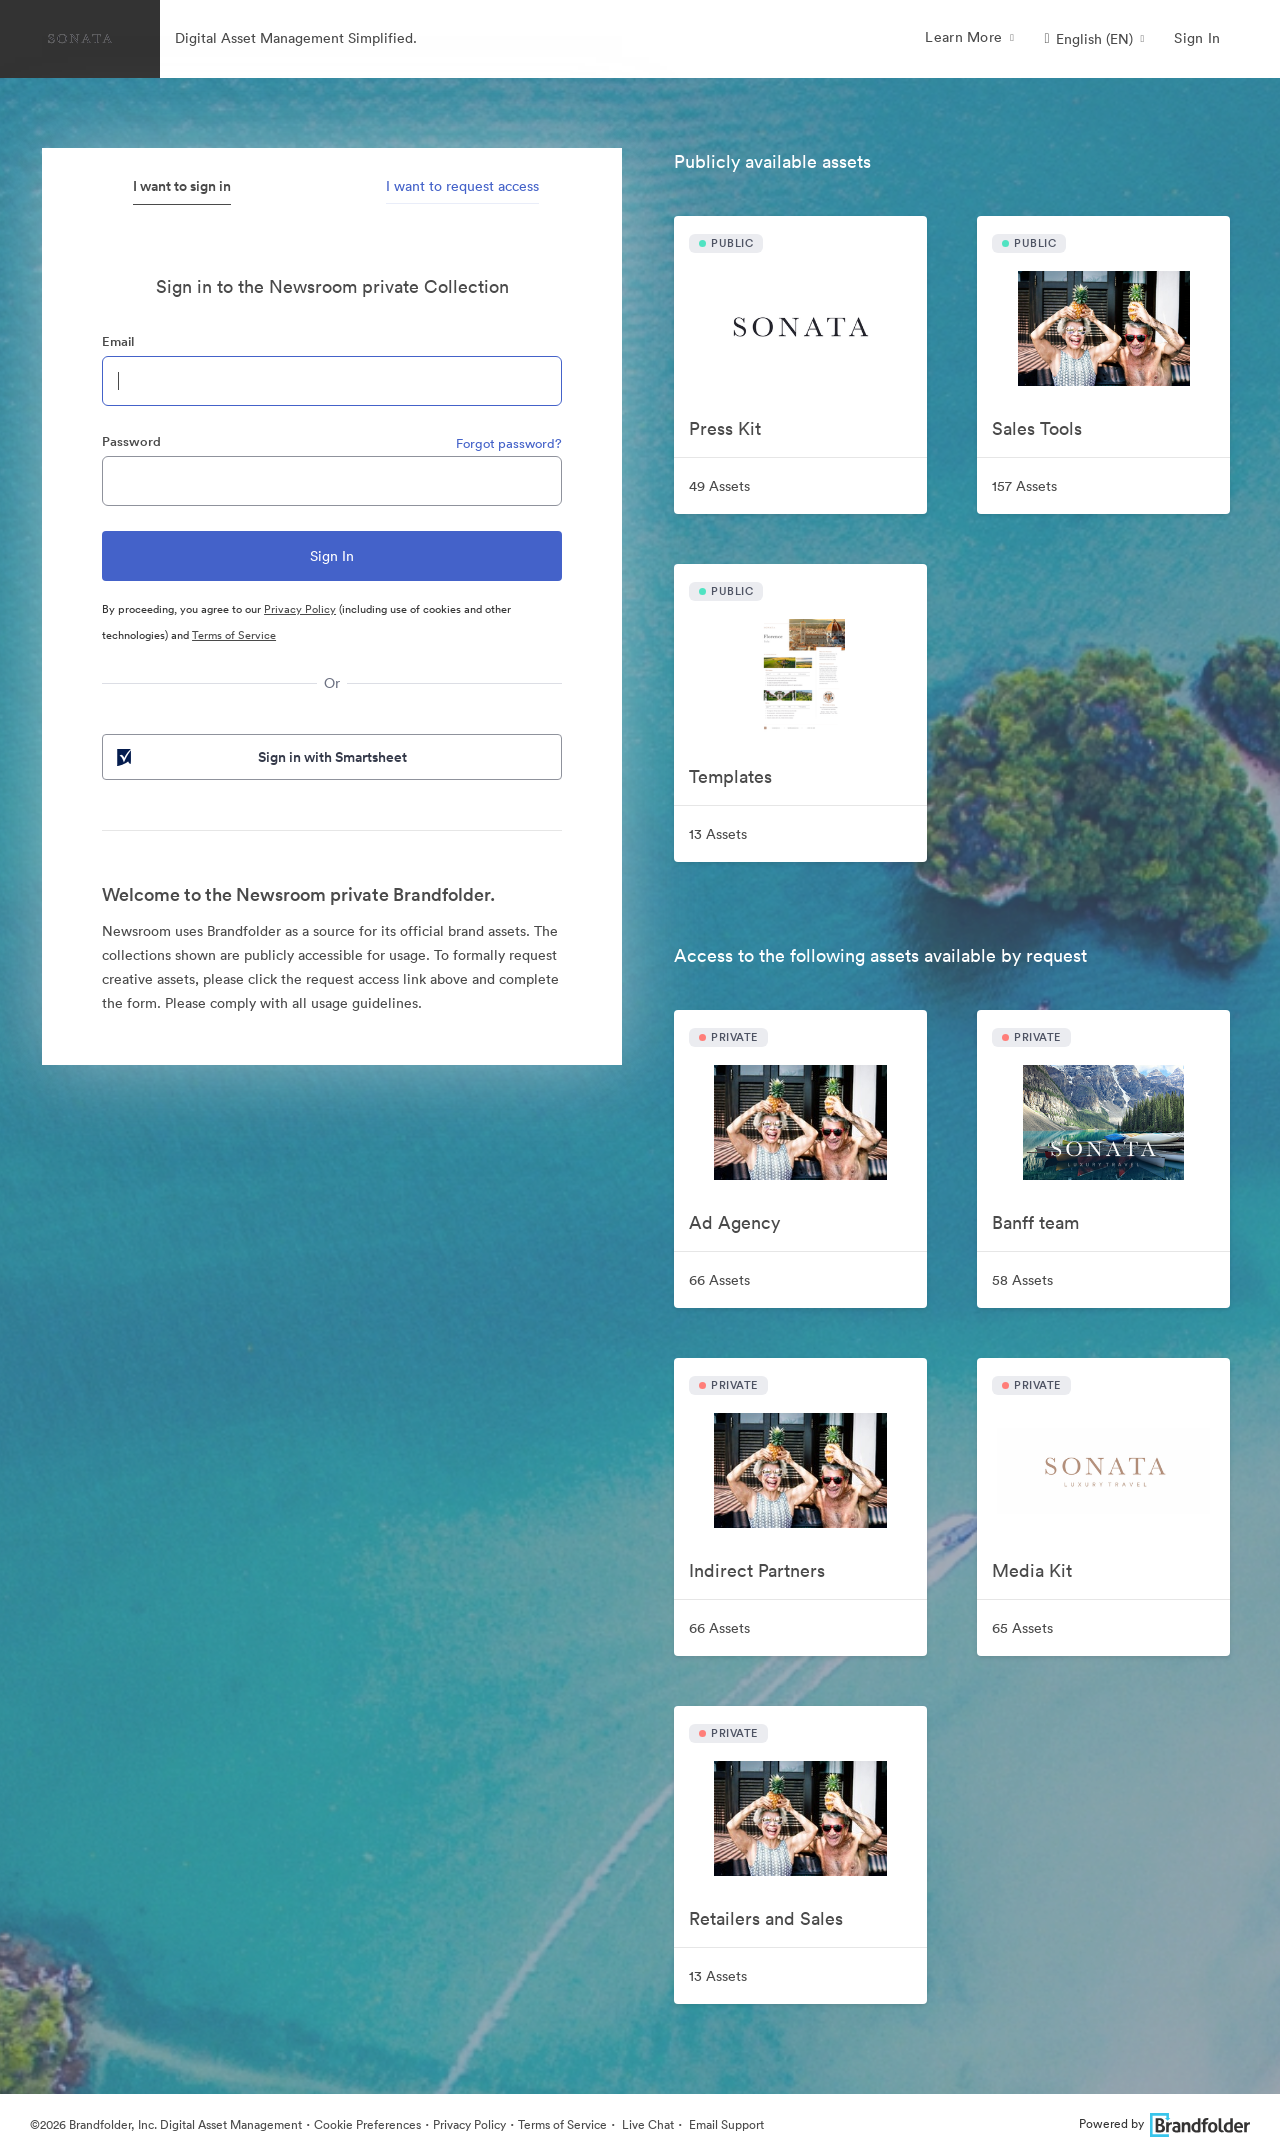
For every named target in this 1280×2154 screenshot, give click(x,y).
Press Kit (725, 428)
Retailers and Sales (766, 1918)
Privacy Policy (300, 609)
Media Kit (1032, 1570)
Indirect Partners (757, 1570)
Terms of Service (234, 635)
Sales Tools (1037, 428)
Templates (730, 776)
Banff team (1035, 1222)
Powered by (1164, 2123)
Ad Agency (734, 1222)
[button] (1094, 39)
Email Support (725, 2124)
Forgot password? (509, 443)
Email (118, 341)
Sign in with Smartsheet (260, 757)
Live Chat (646, 2124)
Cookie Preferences (367, 2124)
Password (131, 441)
